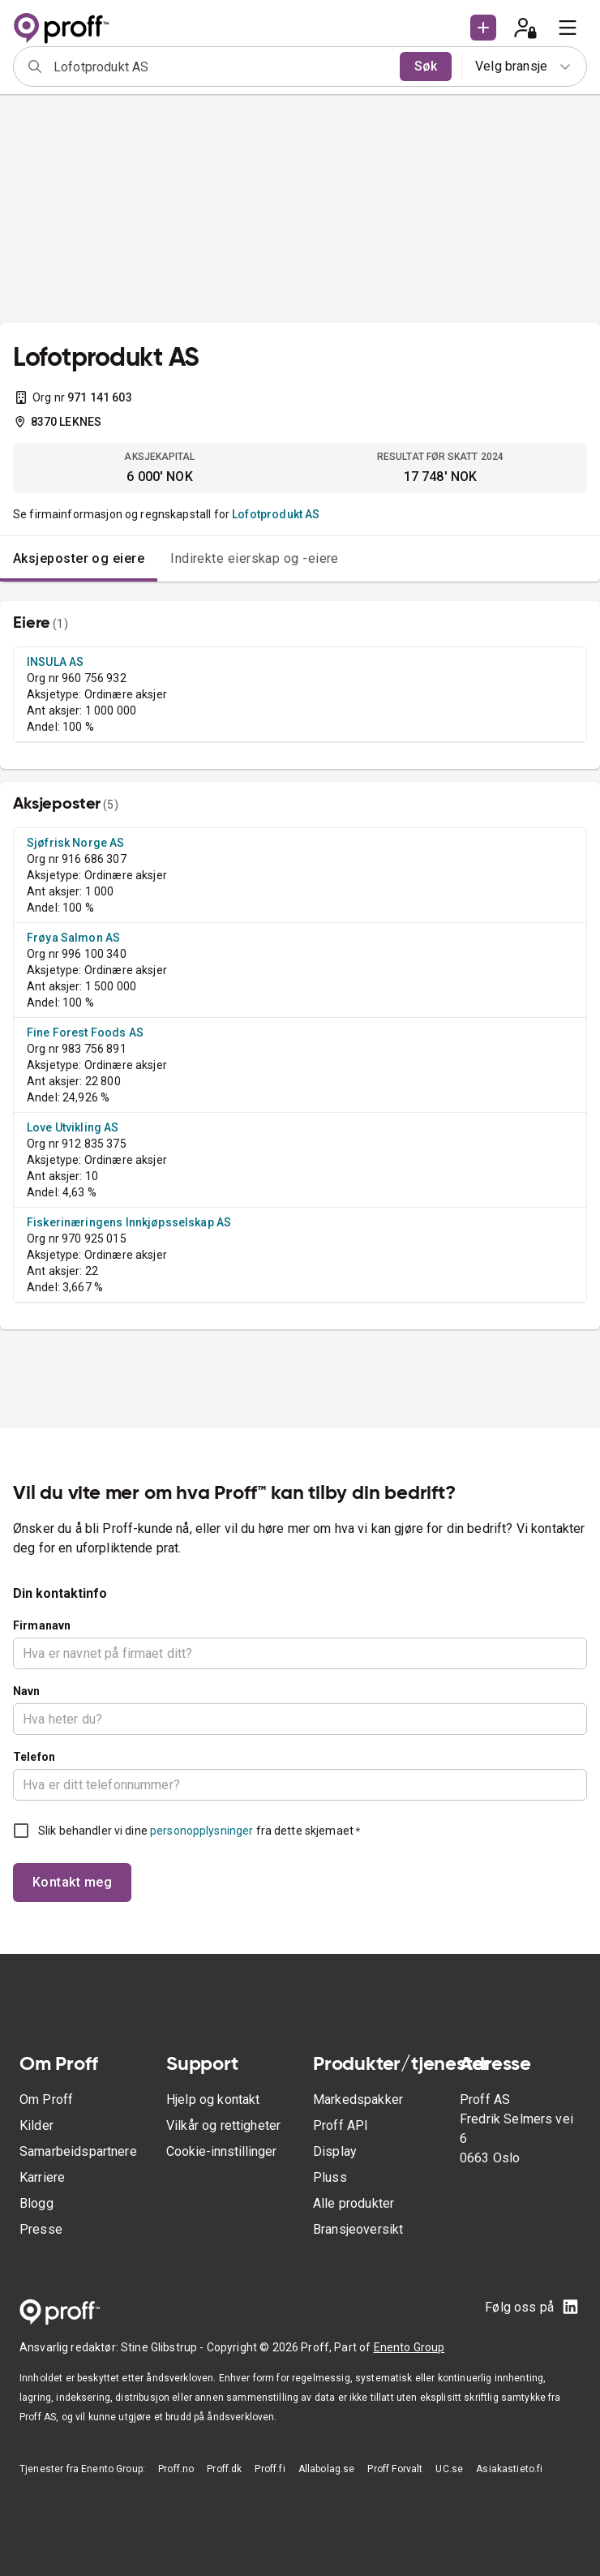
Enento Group (409, 2347)
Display (335, 2151)
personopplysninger (201, 1830)
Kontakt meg (72, 1882)
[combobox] (221, 66)
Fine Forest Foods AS (85, 1032)
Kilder (36, 2125)
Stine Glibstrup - (164, 2347)
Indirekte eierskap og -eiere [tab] (254, 558)
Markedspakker (358, 2099)
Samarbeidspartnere (78, 2151)
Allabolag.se (326, 2469)
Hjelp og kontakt (212, 2099)
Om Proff (46, 2099)
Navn (27, 1691)
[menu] (567, 27)
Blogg (36, 2203)
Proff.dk (224, 2469)
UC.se (449, 2469)
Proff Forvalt (394, 2469)
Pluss (330, 2177)
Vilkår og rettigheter (223, 2125)
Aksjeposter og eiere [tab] (78, 558)
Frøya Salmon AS (73, 937)
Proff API (340, 2125)
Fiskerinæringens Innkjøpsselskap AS (129, 1222)
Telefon (34, 1756)
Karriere (42, 2177)
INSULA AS (55, 661)
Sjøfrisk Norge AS (76, 842)
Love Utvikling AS (73, 1127)
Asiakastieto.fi (509, 2469)
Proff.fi (270, 2469)
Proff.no (176, 2469)
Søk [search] (425, 66)
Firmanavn (42, 1625)
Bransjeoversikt (358, 2229)
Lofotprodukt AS (275, 514)
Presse (40, 2229)
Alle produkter (353, 2203)
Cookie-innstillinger (221, 2151)
